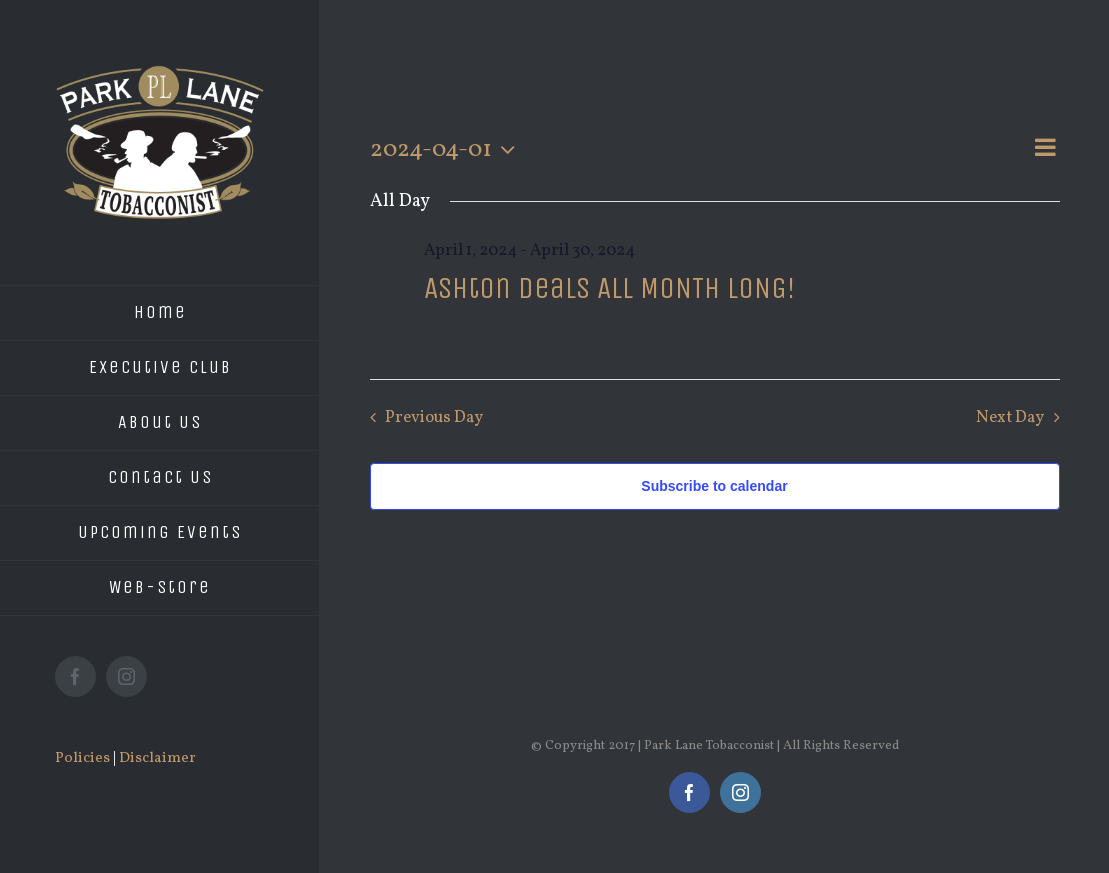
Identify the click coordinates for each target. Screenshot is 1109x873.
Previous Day (434, 417)
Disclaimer (157, 758)
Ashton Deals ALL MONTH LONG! (609, 288)
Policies (82, 758)
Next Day (1010, 417)
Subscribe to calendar (714, 486)
